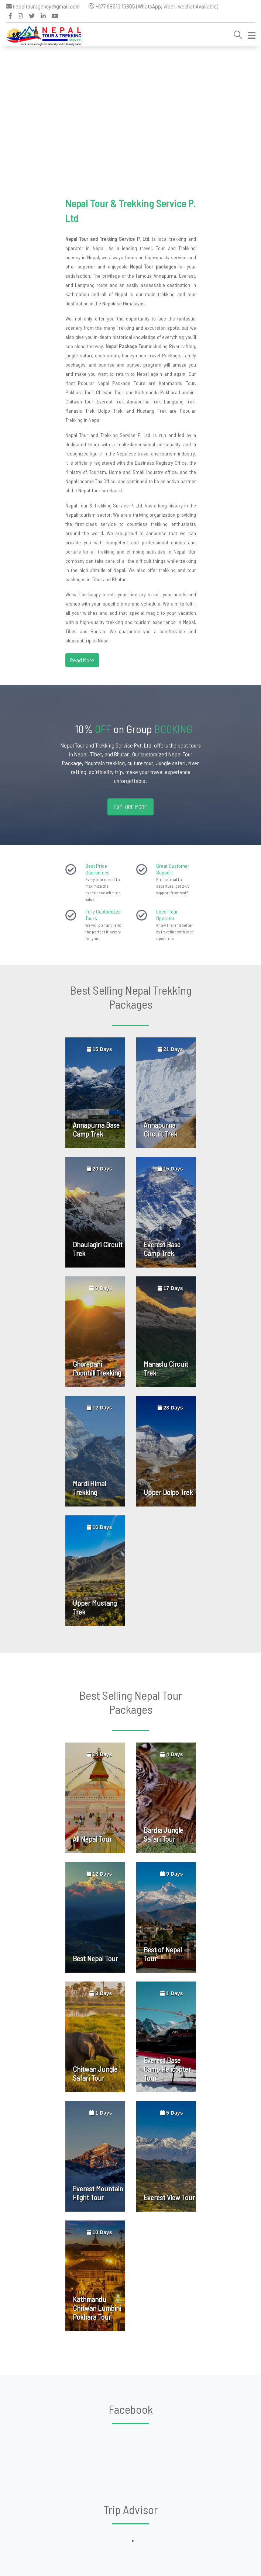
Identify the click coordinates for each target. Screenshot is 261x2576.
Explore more (130, 806)
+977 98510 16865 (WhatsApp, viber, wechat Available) (153, 6)
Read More (82, 659)
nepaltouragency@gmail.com (43, 6)
